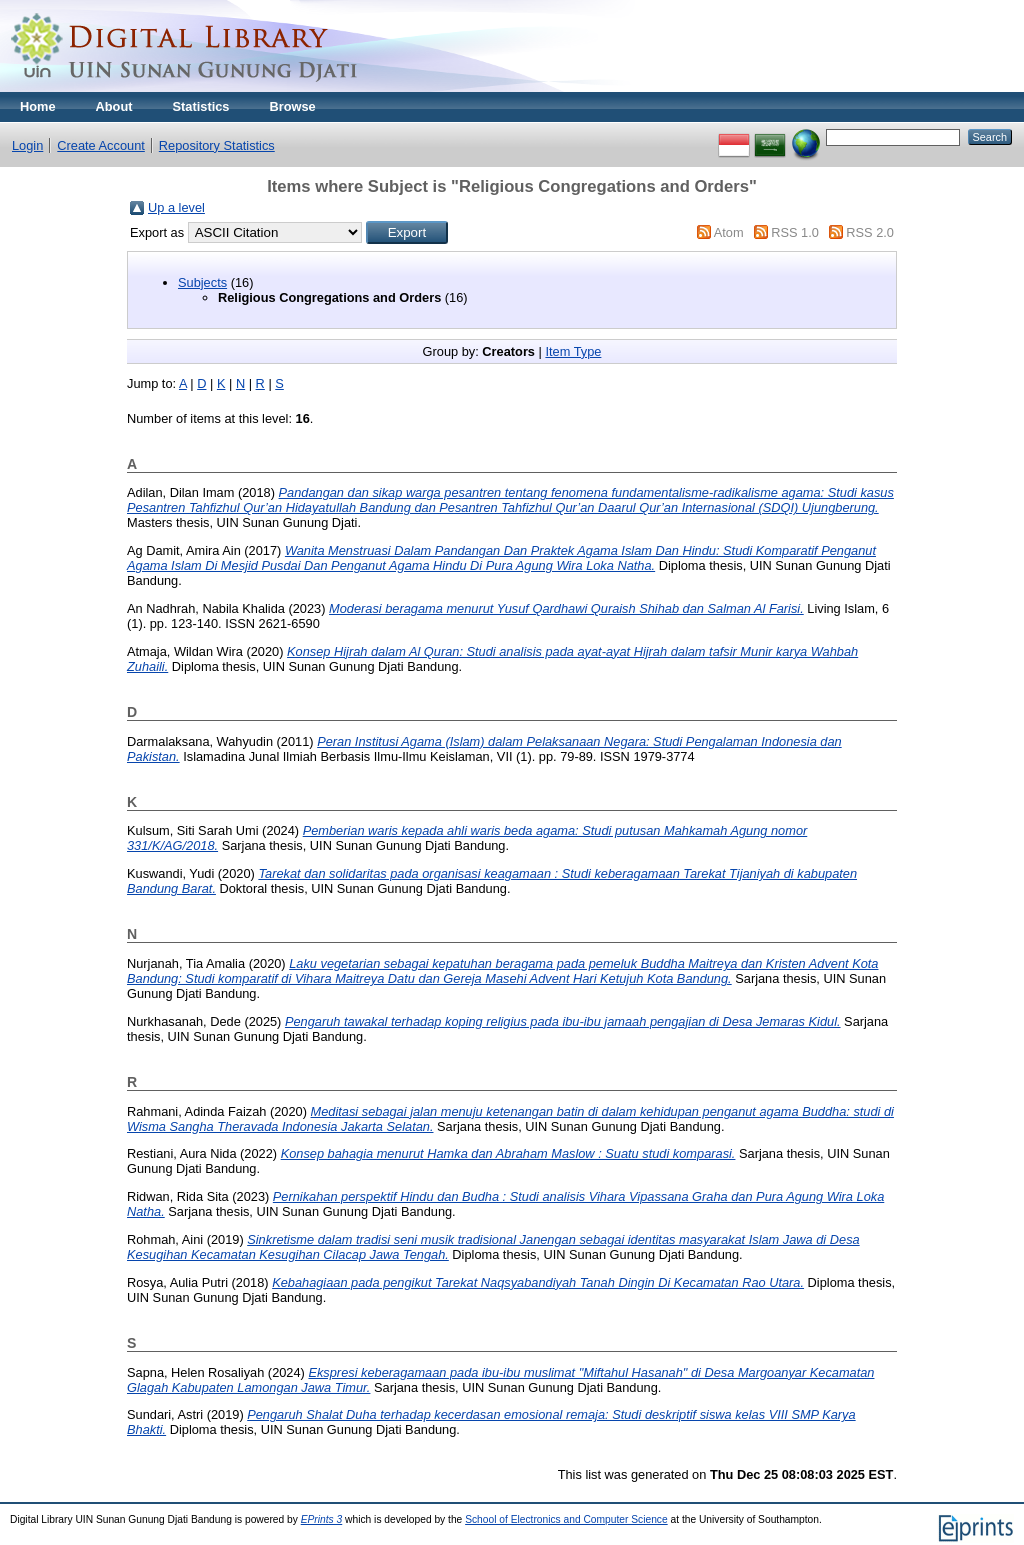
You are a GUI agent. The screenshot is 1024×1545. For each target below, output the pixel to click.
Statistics (201, 106)
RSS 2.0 (870, 232)
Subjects (202, 282)
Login (27, 145)
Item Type (573, 351)
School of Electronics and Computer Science (566, 1519)
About (114, 106)
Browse (292, 106)
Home (38, 106)
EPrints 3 (322, 1519)
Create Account (101, 145)
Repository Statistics (217, 145)
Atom (729, 232)
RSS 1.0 (795, 232)
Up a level (176, 207)
